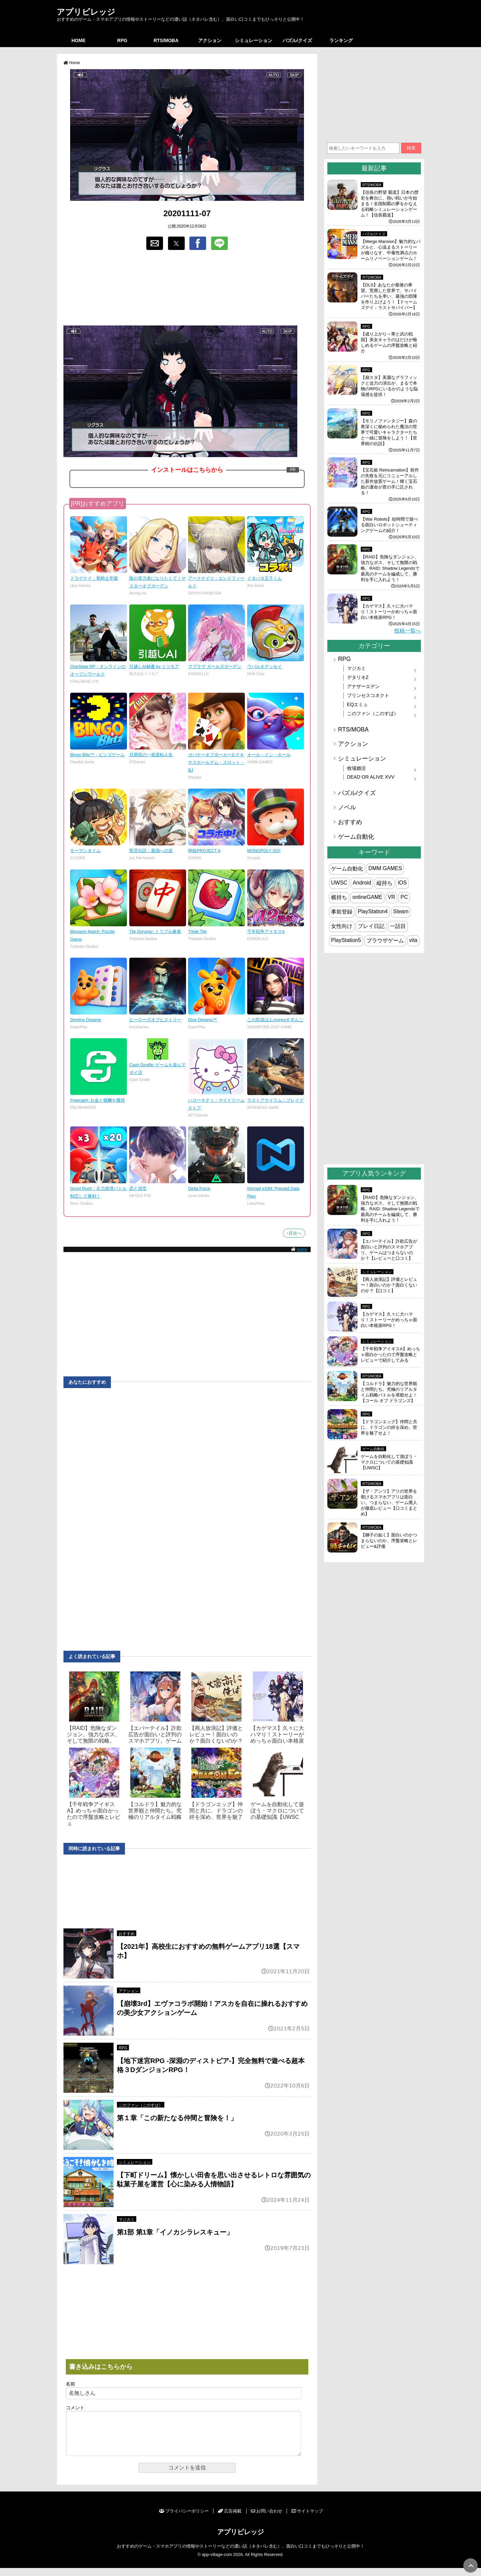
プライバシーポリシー (184, 2519)
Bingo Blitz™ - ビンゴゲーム (97, 754)
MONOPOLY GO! (264, 850)
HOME (78, 40)
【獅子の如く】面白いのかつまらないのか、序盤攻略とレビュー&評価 (389, 1540)
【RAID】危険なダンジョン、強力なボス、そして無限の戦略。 (93, 1734)
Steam (401, 911)
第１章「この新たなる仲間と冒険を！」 (177, 2118)
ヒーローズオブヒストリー (155, 1019)
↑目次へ (294, 1233)
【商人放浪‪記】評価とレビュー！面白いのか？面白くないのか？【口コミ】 (389, 1285)
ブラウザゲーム (385, 940)
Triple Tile (197, 931)
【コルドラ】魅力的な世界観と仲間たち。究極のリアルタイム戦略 (155, 1810)
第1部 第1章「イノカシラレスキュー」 (175, 2232)
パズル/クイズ (297, 40)
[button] (154, 243)
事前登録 (341, 912)
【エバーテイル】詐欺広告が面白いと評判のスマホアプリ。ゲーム (155, 1734)
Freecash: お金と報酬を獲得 (97, 1100)
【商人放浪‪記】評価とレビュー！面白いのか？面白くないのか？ (216, 1734)
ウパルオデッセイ (264, 666)
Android (362, 883)
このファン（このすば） (141, 2105)
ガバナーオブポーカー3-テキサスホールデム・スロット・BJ (216, 762)
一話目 (398, 926)
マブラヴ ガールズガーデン (215, 666)
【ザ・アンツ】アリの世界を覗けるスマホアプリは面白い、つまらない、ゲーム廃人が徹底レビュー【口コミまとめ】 (389, 1502)
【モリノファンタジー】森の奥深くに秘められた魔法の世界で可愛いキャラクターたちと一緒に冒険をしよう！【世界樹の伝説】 (389, 432)
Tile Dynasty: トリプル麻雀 (155, 931)
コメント (75, 2407)
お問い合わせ (266, 2519)
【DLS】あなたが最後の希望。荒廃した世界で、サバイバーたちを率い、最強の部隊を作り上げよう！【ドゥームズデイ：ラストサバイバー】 (389, 296)
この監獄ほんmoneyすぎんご (275, 1019)
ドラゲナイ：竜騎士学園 (94, 578)
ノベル (347, 807)
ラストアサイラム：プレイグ (275, 1100)
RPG (122, 40)
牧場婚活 (356, 768)
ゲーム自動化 (356, 836)
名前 (70, 2384)
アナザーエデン (363, 686)
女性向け (341, 926)
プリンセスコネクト (368, 695)
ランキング (341, 40)
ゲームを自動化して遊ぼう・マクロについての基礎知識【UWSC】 (389, 1462)
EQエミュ (357, 704)
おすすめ (127, 1933)
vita (413, 940)
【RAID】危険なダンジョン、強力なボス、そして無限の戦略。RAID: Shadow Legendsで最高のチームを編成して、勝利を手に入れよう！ (390, 568)
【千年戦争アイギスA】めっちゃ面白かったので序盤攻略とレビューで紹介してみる (390, 1354)
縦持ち (384, 883)
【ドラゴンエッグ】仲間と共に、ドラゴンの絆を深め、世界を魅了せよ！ (389, 1427)
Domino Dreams (85, 1019)
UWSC (339, 883)
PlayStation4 (373, 911)
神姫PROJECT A (204, 850)
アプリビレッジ (86, 12)
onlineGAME (367, 897)
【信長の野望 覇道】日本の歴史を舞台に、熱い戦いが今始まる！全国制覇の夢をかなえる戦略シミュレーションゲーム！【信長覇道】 (390, 204)
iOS (402, 883)
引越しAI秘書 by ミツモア (154, 666)
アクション (209, 40)
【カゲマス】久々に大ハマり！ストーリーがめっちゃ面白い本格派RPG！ (389, 611)
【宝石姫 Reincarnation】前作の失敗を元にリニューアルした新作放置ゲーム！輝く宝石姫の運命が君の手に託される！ (390, 481)
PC (404, 897)
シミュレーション (253, 40)
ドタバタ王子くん (264, 578)
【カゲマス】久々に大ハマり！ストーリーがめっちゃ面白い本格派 (277, 1734)
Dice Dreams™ (202, 1019)
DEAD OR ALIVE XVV (370, 777)
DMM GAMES (385, 868)
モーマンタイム (85, 850)
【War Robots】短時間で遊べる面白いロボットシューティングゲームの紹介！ (389, 525)
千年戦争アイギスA (266, 931)
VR (391, 897)
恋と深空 (138, 1188)
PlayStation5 (346, 940)
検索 (411, 147)
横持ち (339, 897)
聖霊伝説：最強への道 (151, 850)
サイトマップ (307, 2519)
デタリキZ (358, 677)
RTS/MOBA (166, 40)
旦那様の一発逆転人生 (151, 754)
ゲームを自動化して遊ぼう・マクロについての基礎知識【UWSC (277, 1810)
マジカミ (127, 2219)
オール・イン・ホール (269, 754)
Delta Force (199, 1188)
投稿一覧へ (407, 631)
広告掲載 (230, 2519)
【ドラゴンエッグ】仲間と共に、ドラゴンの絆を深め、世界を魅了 (216, 1810)
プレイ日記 (371, 926)
